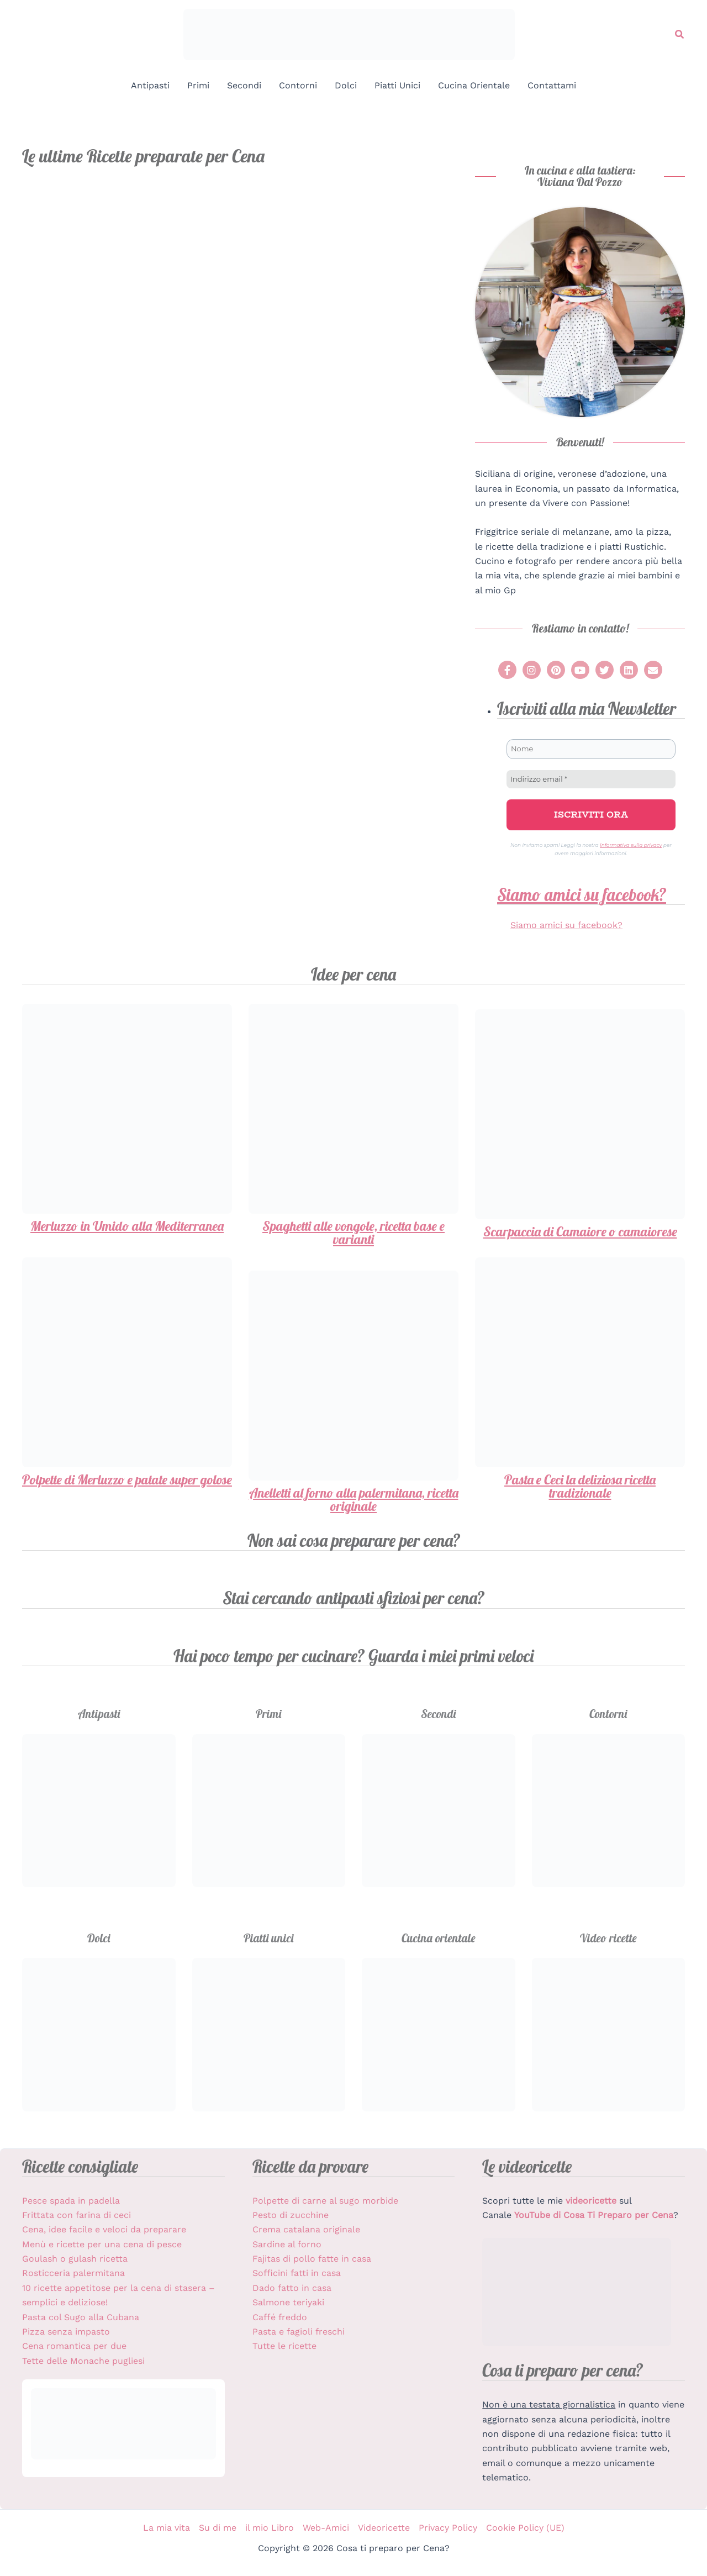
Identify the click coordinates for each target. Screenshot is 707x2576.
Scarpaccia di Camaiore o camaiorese (580, 1231)
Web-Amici (326, 2527)
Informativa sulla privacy (631, 845)
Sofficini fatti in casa (296, 2273)
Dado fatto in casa (291, 2288)
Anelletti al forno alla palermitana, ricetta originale (353, 1499)
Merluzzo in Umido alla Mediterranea (127, 1226)
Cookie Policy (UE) (525, 2527)
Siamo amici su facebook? (581, 894)
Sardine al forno (286, 2244)
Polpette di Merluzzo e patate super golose (127, 1479)
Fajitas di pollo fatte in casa (311, 2258)
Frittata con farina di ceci (76, 2215)
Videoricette (384, 2527)
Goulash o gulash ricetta (75, 2258)
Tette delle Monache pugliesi (83, 2361)
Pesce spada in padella (71, 2200)
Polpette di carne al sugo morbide (325, 2200)
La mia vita (166, 2527)
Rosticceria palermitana (73, 2273)
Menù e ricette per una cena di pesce (102, 2244)
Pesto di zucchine (290, 2215)
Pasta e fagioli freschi (298, 2331)
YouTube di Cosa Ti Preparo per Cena (593, 2215)
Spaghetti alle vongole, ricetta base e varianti (353, 1232)
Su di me (217, 2527)
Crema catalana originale (306, 2229)
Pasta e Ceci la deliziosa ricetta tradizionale (580, 1486)
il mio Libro (269, 2527)
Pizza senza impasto (66, 2331)
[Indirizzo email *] (591, 779)
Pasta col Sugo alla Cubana (80, 2317)
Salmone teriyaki (288, 2302)
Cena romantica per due (74, 2346)
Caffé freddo (279, 2317)
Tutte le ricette (284, 2346)
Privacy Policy (448, 2527)
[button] (680, 34)
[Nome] (591, 749)
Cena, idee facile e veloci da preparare (104, 2229)
